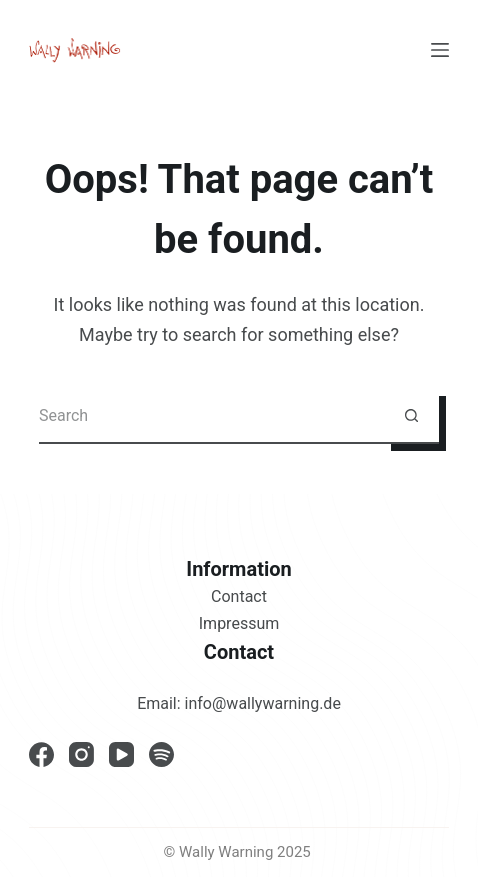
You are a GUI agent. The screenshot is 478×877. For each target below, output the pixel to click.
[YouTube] (121, 754)
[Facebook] (41, 754)
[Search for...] (211, 416)
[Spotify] (161, 754)
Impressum (239, 623)
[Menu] (440, 50)
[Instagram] (81, 754)
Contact (239, 596)
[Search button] (411, 416)
